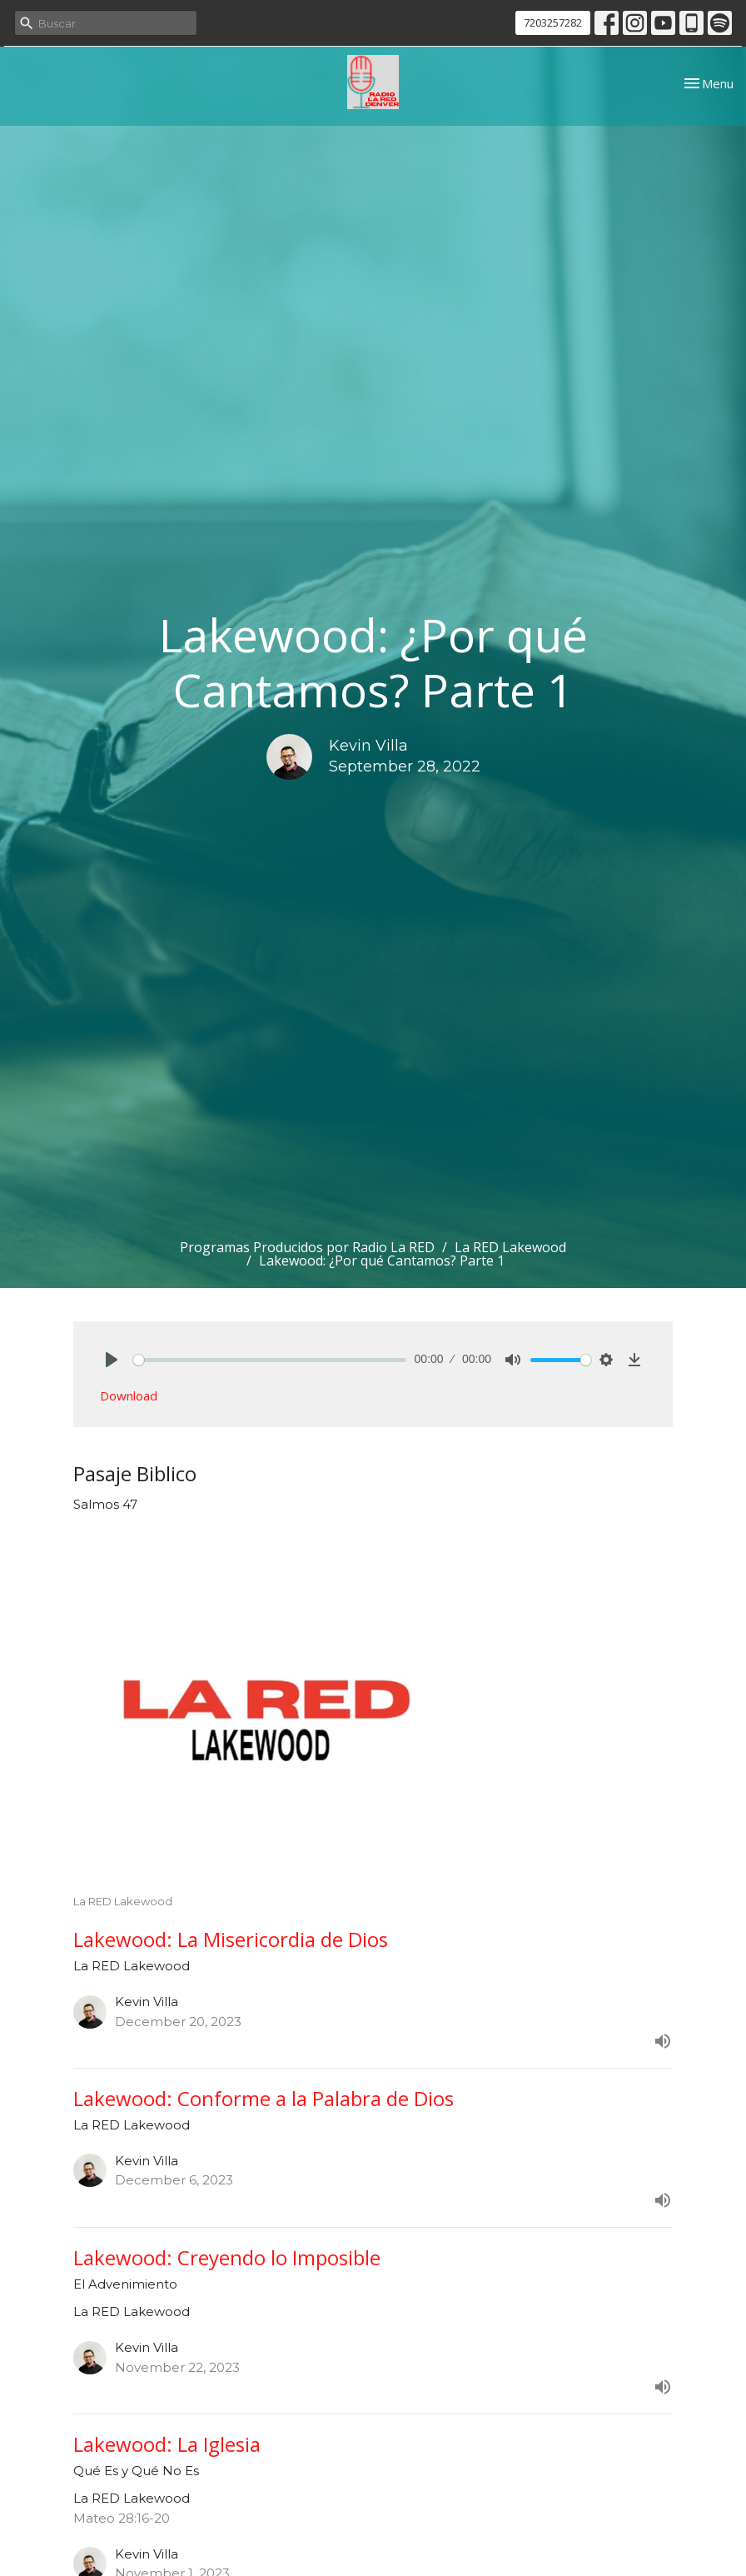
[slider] (269, 1360)
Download (128, 1395)
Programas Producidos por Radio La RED (307, 1247)
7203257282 (553, 22)
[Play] (111, 1359)
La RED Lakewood (510, 1247)
